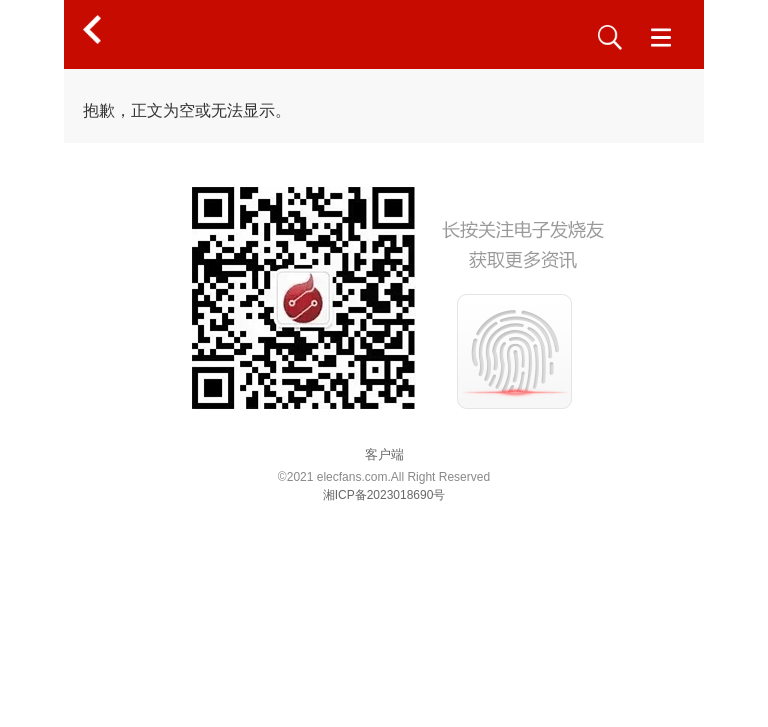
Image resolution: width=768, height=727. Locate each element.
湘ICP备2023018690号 (384, 495)
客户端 (384, 454)
